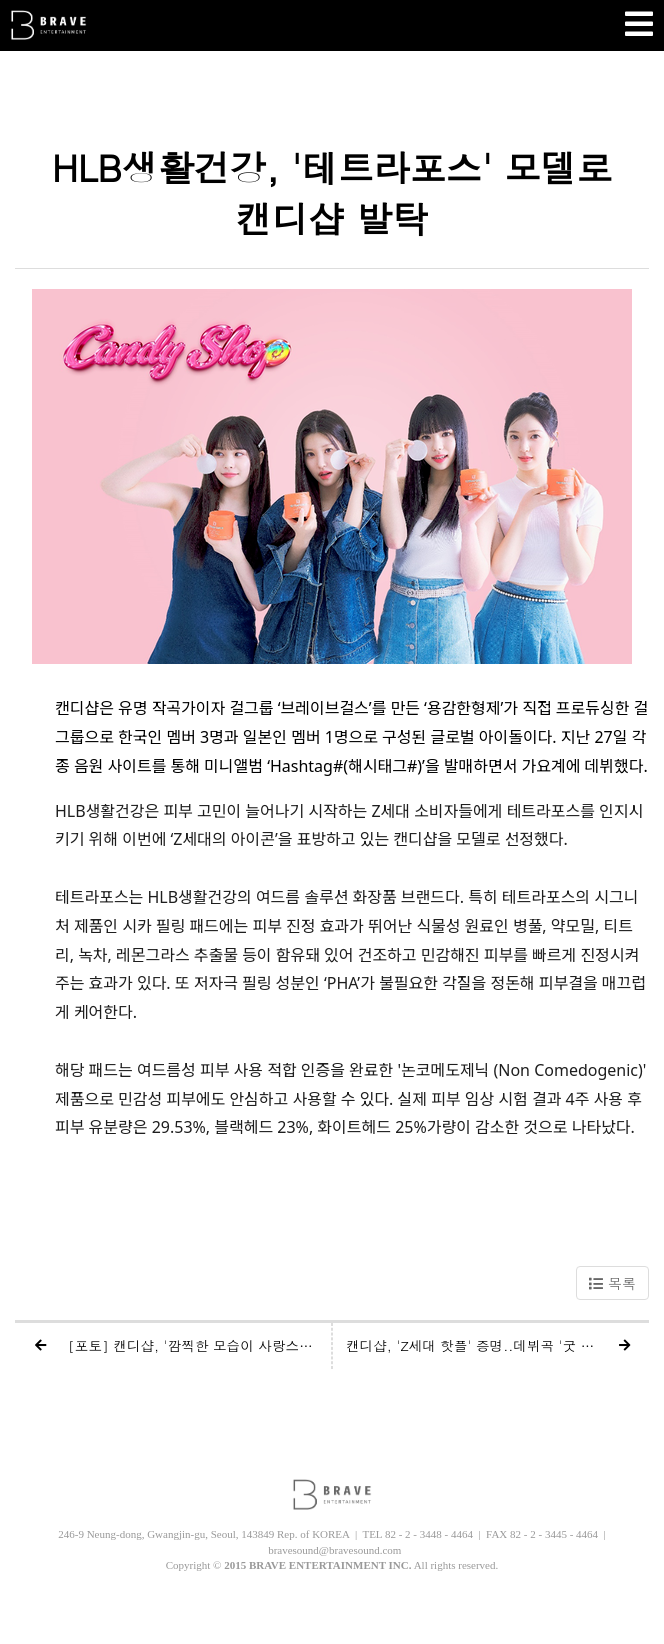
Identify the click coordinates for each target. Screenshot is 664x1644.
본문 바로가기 (0, 0)
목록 (612, 1283)
